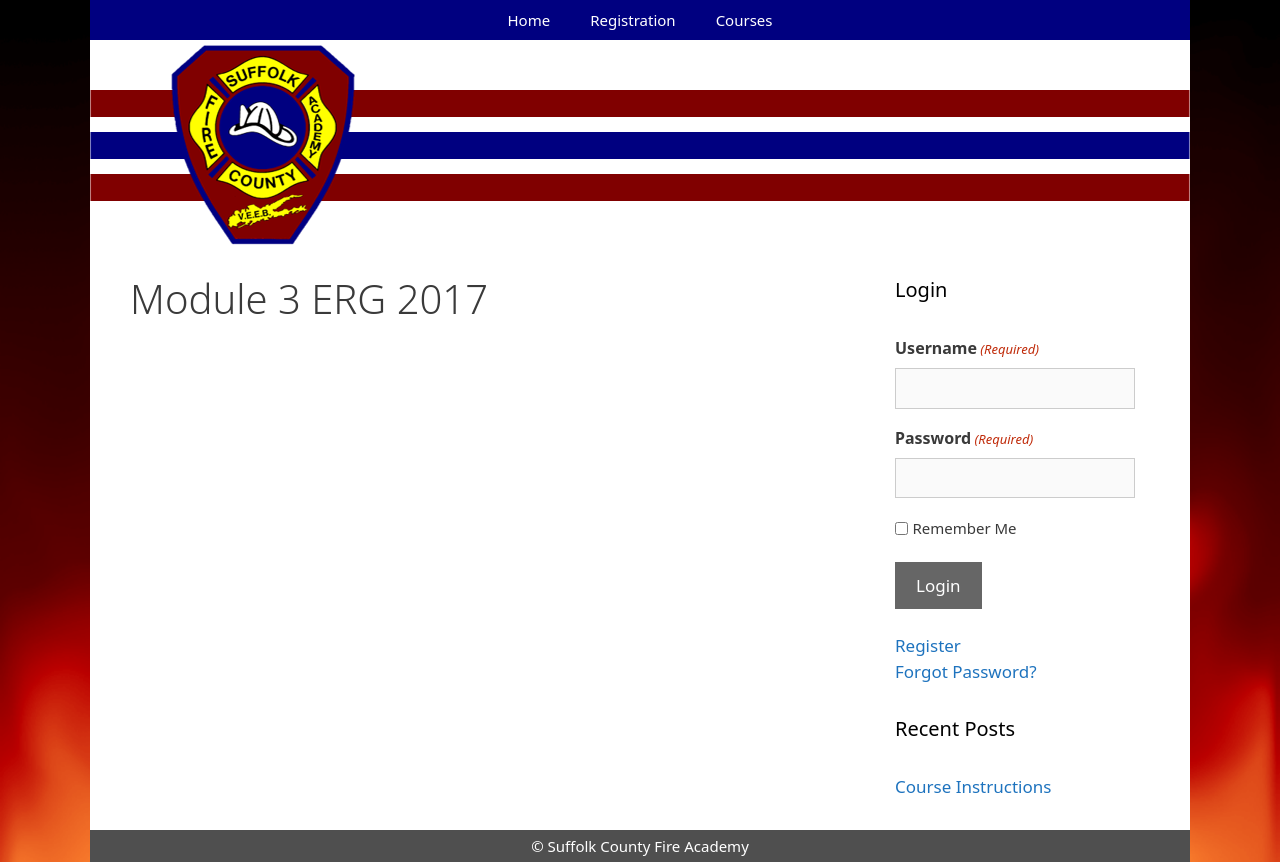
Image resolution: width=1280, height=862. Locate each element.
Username (967, 348)
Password (964, 438)
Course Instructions (973, 786)
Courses (744, 20)
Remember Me (964, 528)
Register (928, 645)
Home (529, 20)
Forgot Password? (966, 671)
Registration (632, 20)
